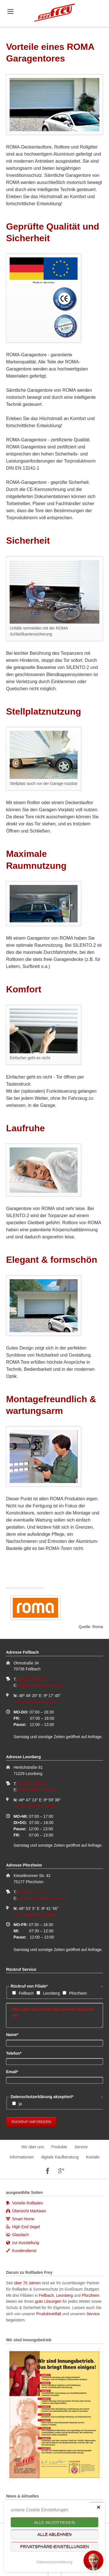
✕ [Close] (98, 2507)
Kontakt (92, 2157)
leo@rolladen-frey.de (36, 1789)
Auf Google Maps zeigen (35, 1702)
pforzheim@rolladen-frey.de (42, 1898)
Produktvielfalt (48, 2314)
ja (20, 2104)
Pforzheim (78, 1993)
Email (15, 2071)
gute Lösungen (48, 2301)
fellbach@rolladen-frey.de (40, 1685)
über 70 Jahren (28, 2283)
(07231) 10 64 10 (33, 1892)
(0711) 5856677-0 (33, 1679)
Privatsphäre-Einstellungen (54, 2546)
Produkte (59, 2147)
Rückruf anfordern (31, 2122)
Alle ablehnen (54, 2534)
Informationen (22, 2157)
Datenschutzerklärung (54, 2562)
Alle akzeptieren (54, 2522)
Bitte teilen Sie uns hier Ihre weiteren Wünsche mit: (54, 2015)
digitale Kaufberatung (59, 2157)
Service (81, 2147)
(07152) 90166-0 (32, 1783)
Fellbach (26, 1993)
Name (15, 2034)
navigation (10, 11)
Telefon (15, 2053)
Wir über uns (33, 2147)
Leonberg (51, 1993)
